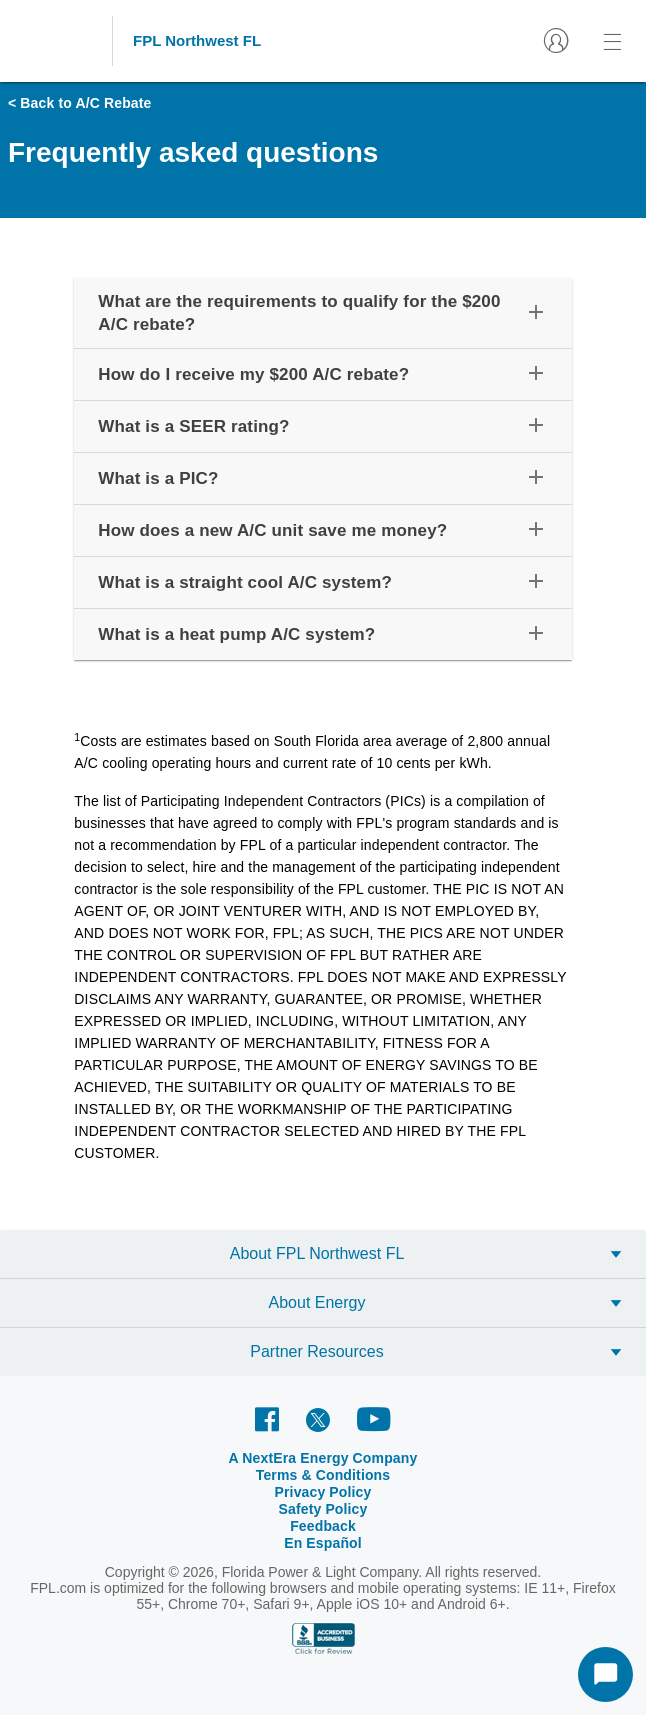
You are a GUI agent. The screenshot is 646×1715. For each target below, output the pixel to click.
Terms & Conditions (323, 1475)
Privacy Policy (323, 1492)
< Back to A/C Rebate (80, 103)
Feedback (323, 1526)
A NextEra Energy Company (323, 1458)
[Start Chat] (605, 1674)
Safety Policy (323, 1509)
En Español (323, 1543)
